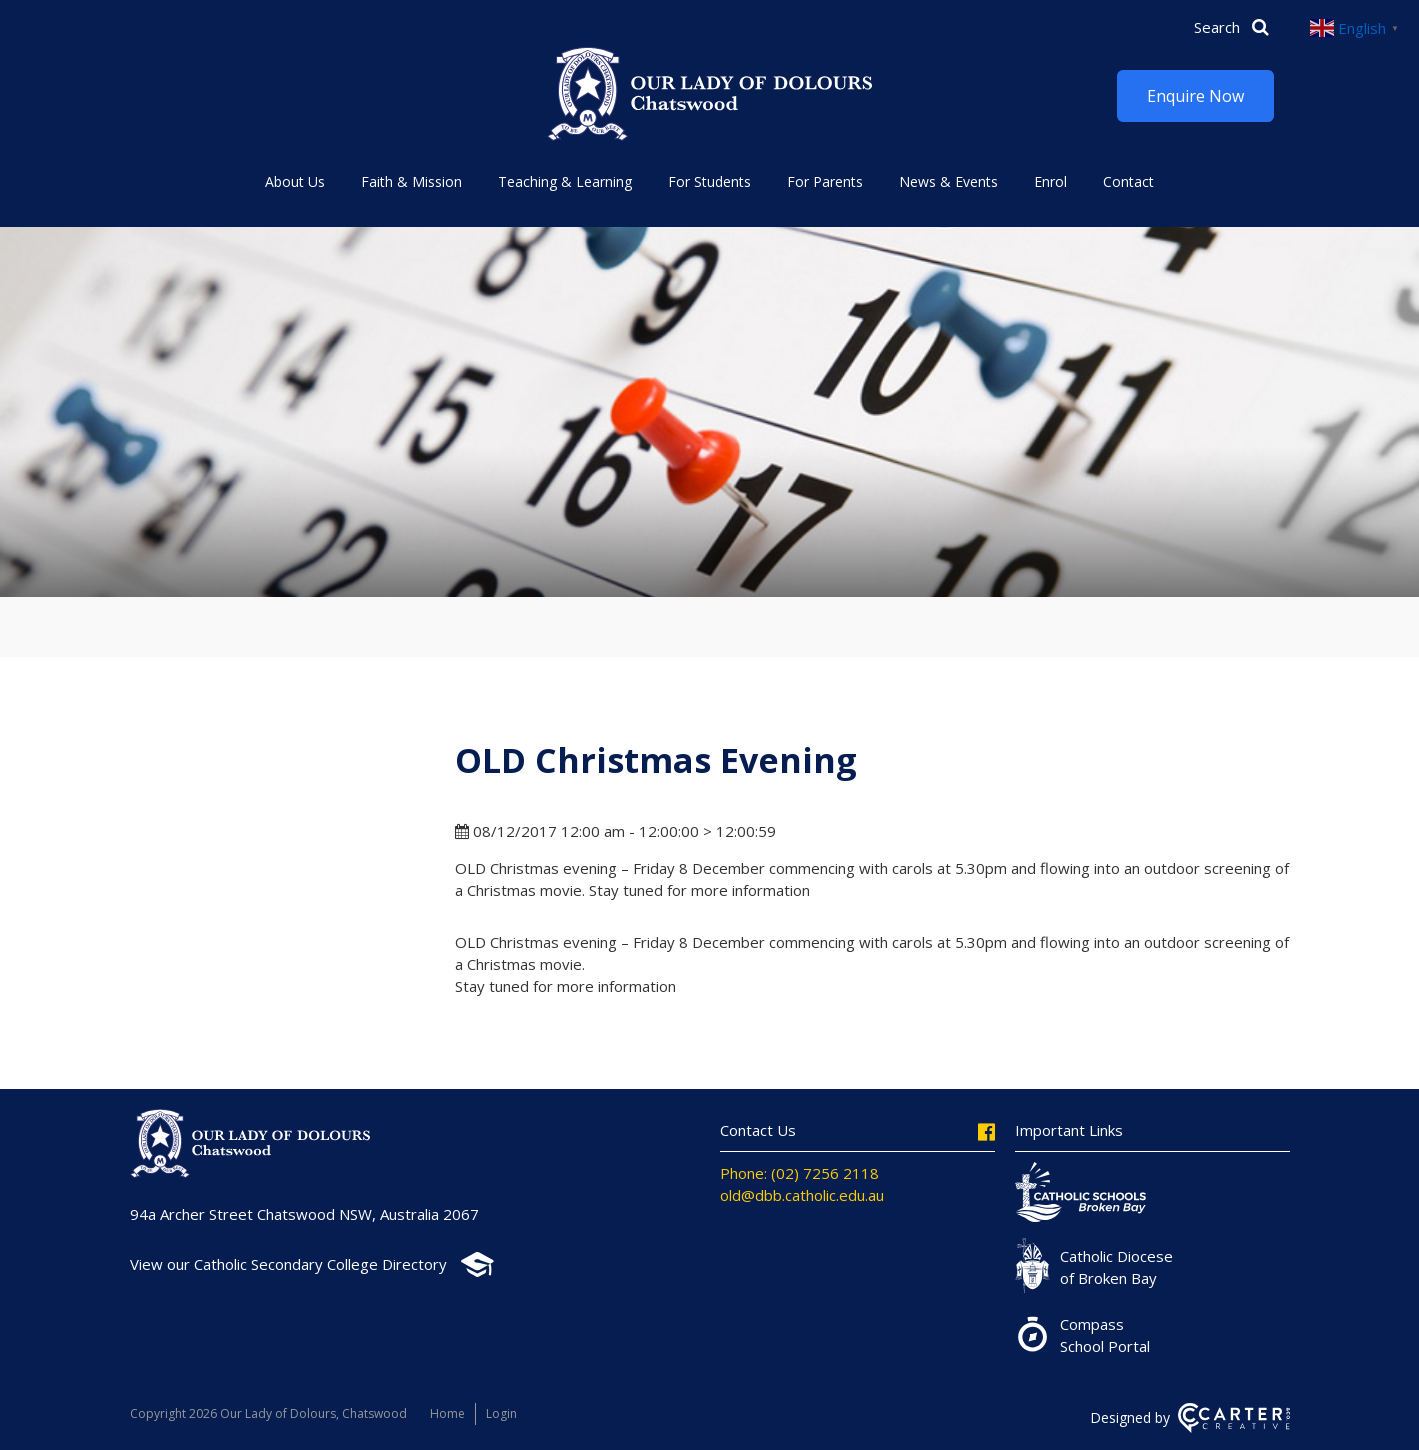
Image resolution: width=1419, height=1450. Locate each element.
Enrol (1050, 181)
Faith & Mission (411, 181)
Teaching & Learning (565, 181)
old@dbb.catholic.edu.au (802, 1195)
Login (501, 1413)
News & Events (948, 181)
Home (447, 1413)
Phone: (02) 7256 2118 (799, 1173)
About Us (295, 181)
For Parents (825, 181)
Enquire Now (1195, 96)
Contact (1128, 181)
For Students (709, 181)
